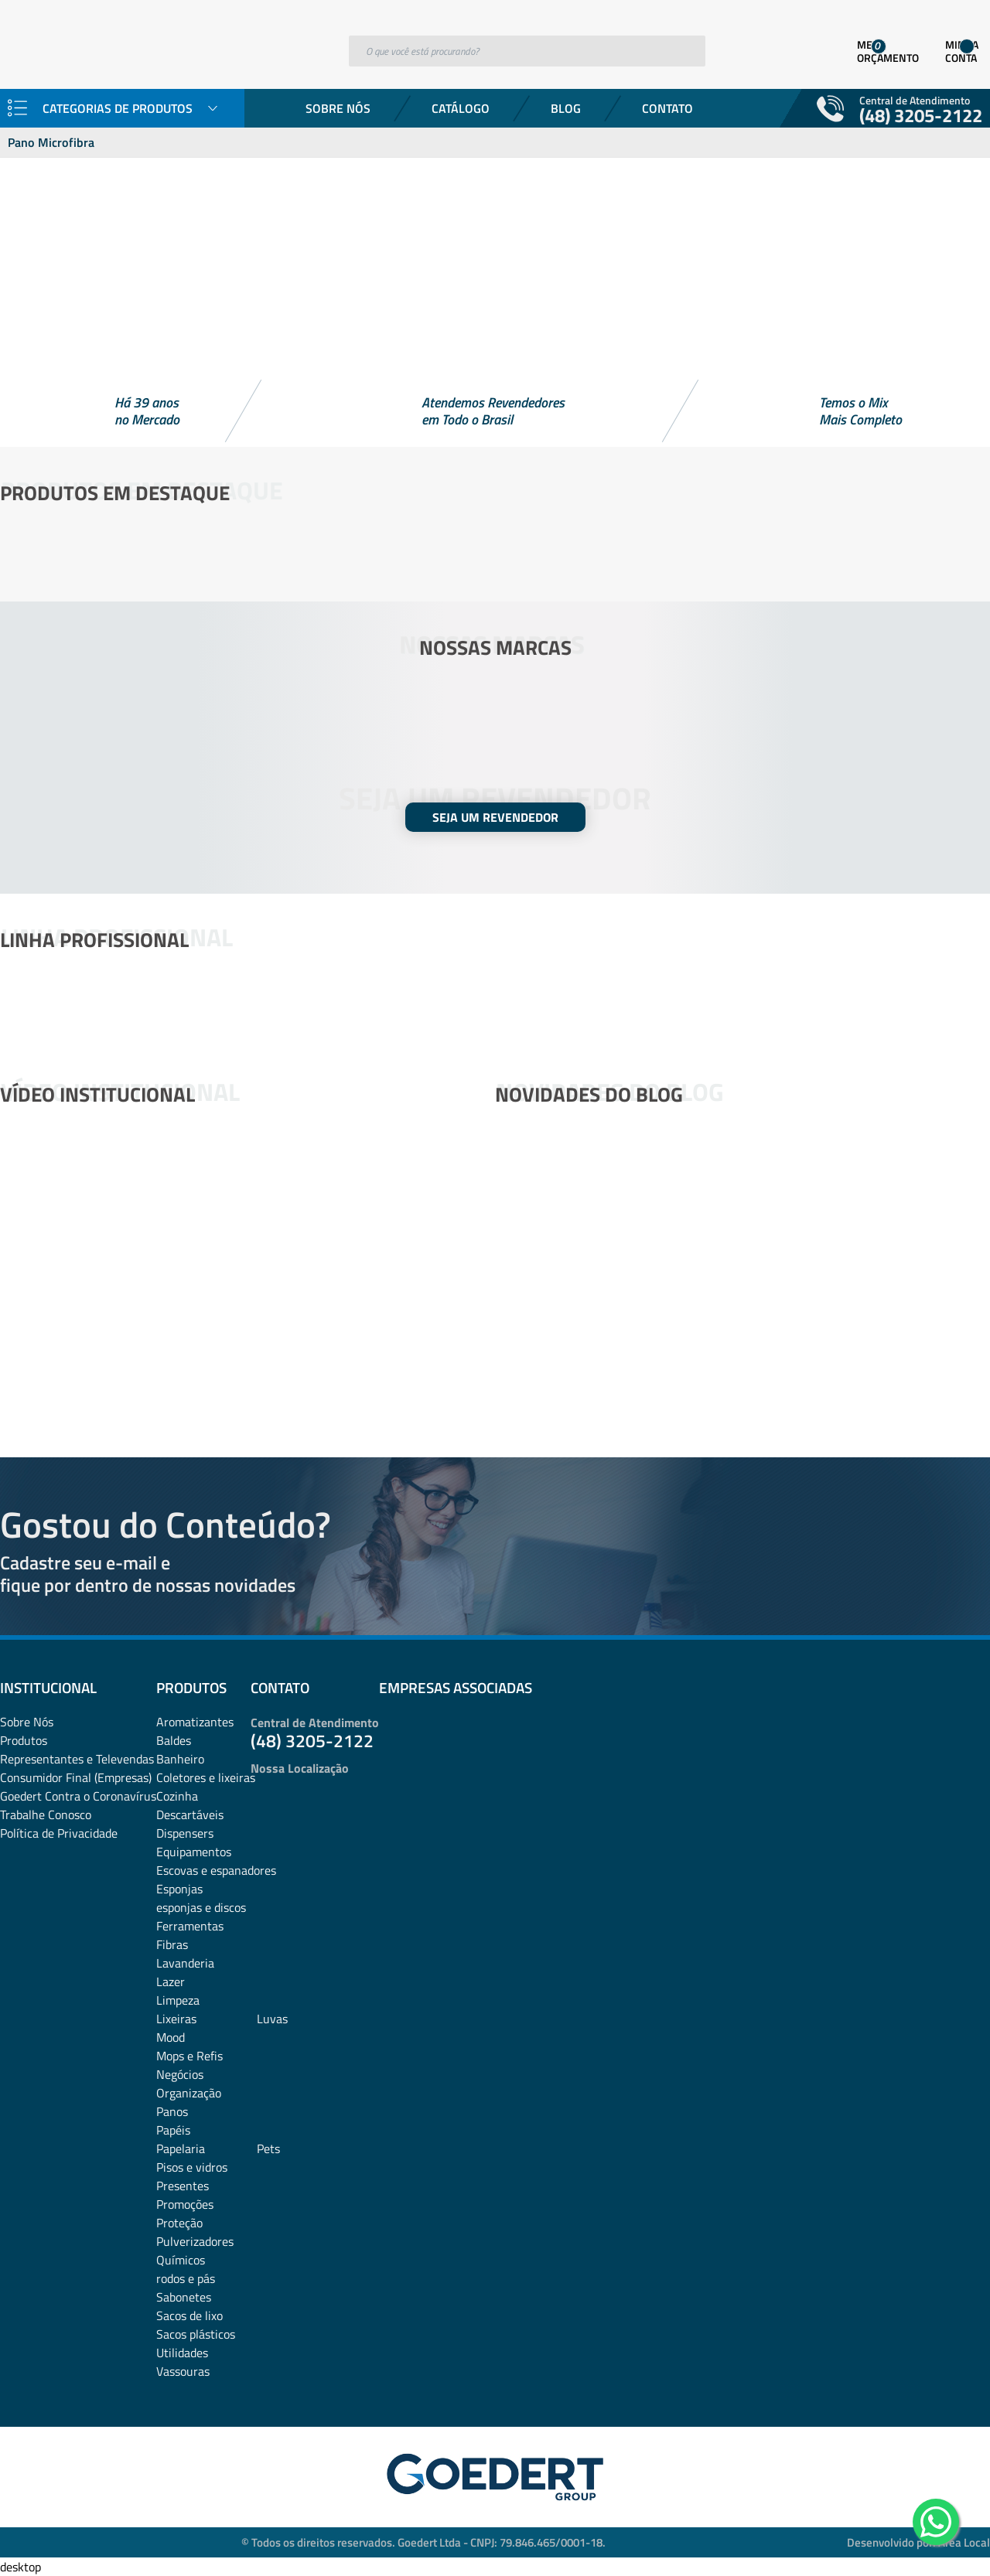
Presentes (182, 2185)
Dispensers (184, 1833)
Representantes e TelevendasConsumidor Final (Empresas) (77, 1768)
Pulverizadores (195, 2241)
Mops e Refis (189, 2055)
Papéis (173, 2130)
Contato (667, 108)
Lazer (170, 1981)
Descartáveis (190, 1814)
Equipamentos (193, 1851)
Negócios (179, 2074)
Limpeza (178, 2000)
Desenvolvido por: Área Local (918, 2542)
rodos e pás (185, 2278)
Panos (172, 2111)
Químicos (180, 2260)
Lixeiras (176, 2018)
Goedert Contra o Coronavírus (78, 1796)
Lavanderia (185, 1963)
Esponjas (179, 1888)
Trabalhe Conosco (45, 1814)
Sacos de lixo (189, 2315)
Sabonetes (183, 2297)
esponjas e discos (201, 1907)
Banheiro (180, 1759)
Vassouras (183, 2371)
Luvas (272, 2018)
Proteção (179, 2222)
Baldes (173, 1740)
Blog (566, 108)
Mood (170, 2037)
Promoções (184, 2204)
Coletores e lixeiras (205, 1777)
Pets (268, 2148)
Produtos (23, 1740)
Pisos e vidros (191, 2167)
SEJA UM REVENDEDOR (495, 817)
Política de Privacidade (59, 1833)
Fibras (172, 1944)
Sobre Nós (338, 108)
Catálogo (461, 108)
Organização (188, 2093)
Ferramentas (190, 1926)
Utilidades (182, 2352)
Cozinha (177, 1796)
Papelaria (180, 2148)
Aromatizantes (195, 1721)
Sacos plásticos (195, 2334)
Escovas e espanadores (216, 1870)
